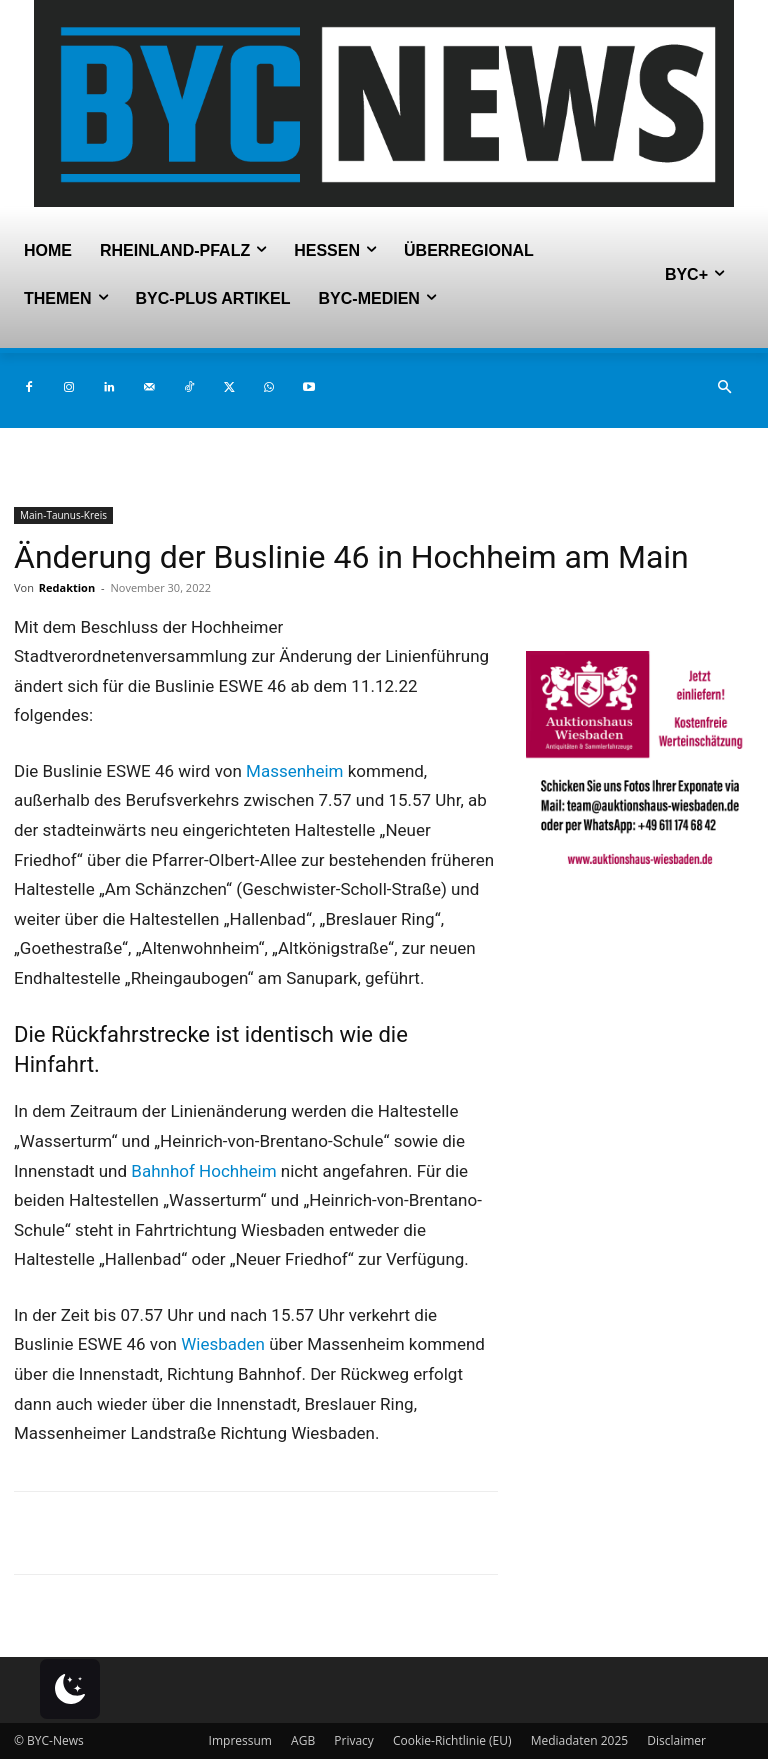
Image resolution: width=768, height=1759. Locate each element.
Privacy (354, 1740)
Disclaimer (676, 1740)
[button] (724, 388)
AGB (303, 1740)
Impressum (240, 1740)
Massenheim (294, 771)
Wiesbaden (223, 1344)
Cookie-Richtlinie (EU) (452, 1740)
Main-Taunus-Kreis (63, 515)
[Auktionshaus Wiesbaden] (640, 873)
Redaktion (67, 587)
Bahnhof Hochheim (203, 1171)
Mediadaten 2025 (580, 1740)
